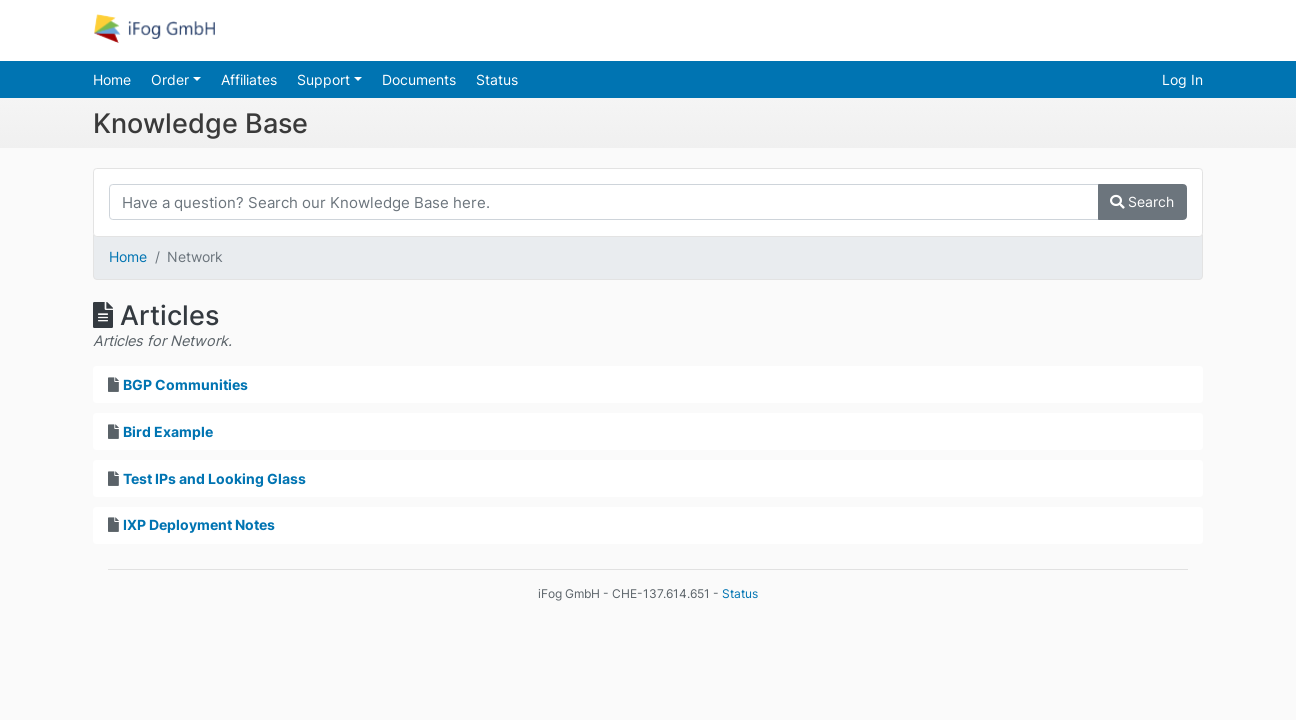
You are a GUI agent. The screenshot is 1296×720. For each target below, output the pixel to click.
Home (112, 79)
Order (172, 79)
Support (325, 79)
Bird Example (168, 431)
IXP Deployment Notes (199, 524)
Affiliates (249, 79)
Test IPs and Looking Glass (214, 478)
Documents (419, 79)
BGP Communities (185, 384)
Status (497, 79)
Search (1142, 201)
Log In (1182, 79)
